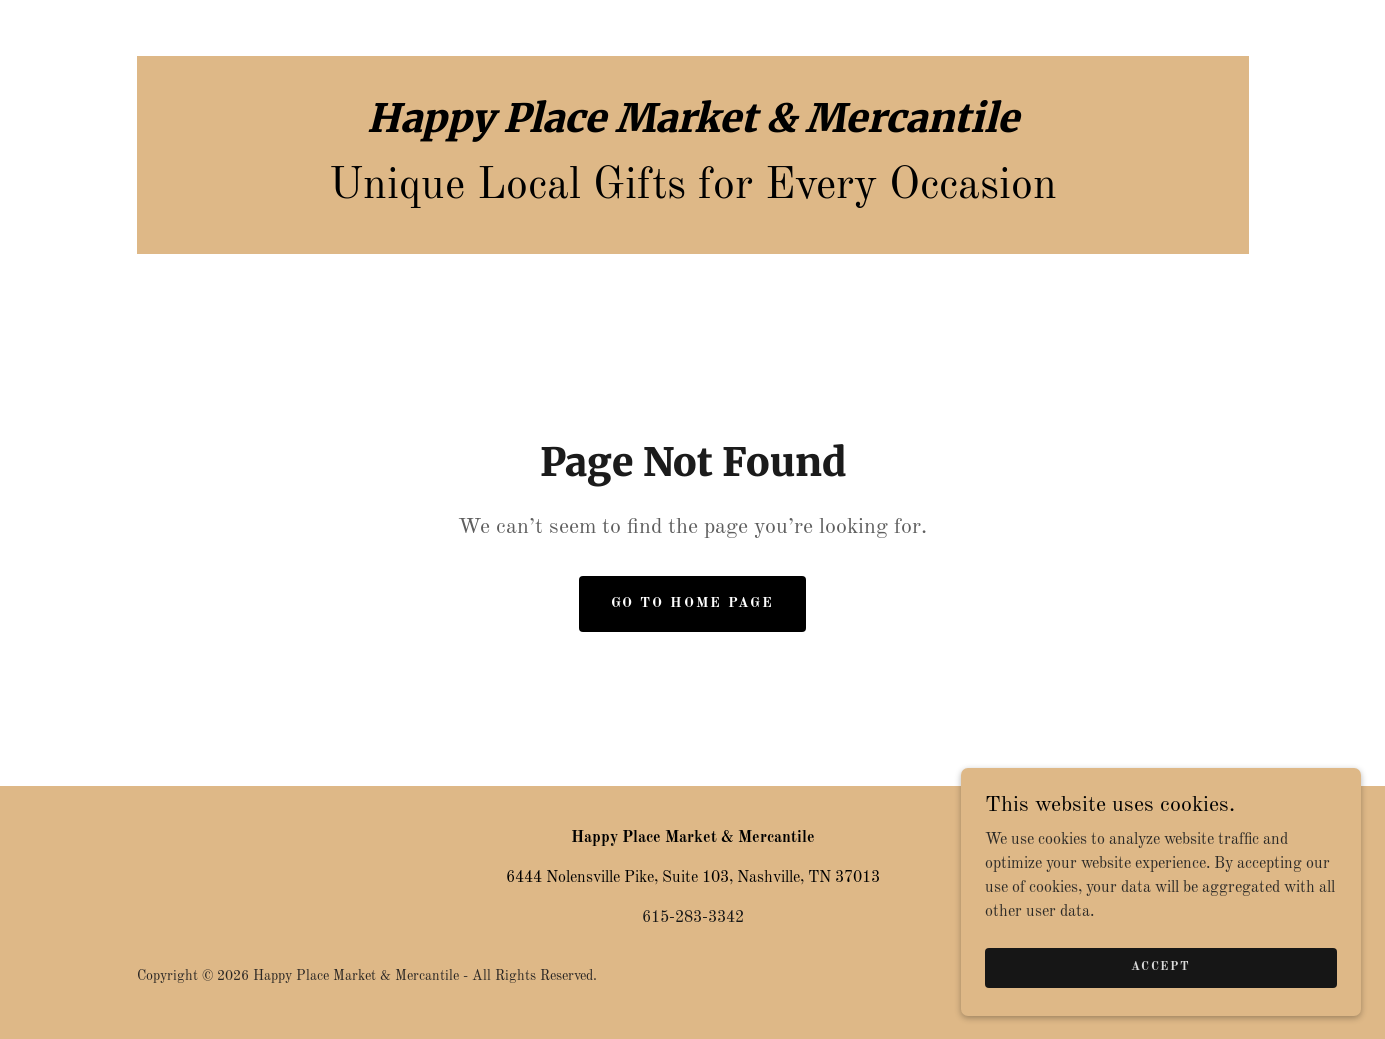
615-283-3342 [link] (693, 918)
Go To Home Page (692, 603)
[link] (693, 128)
